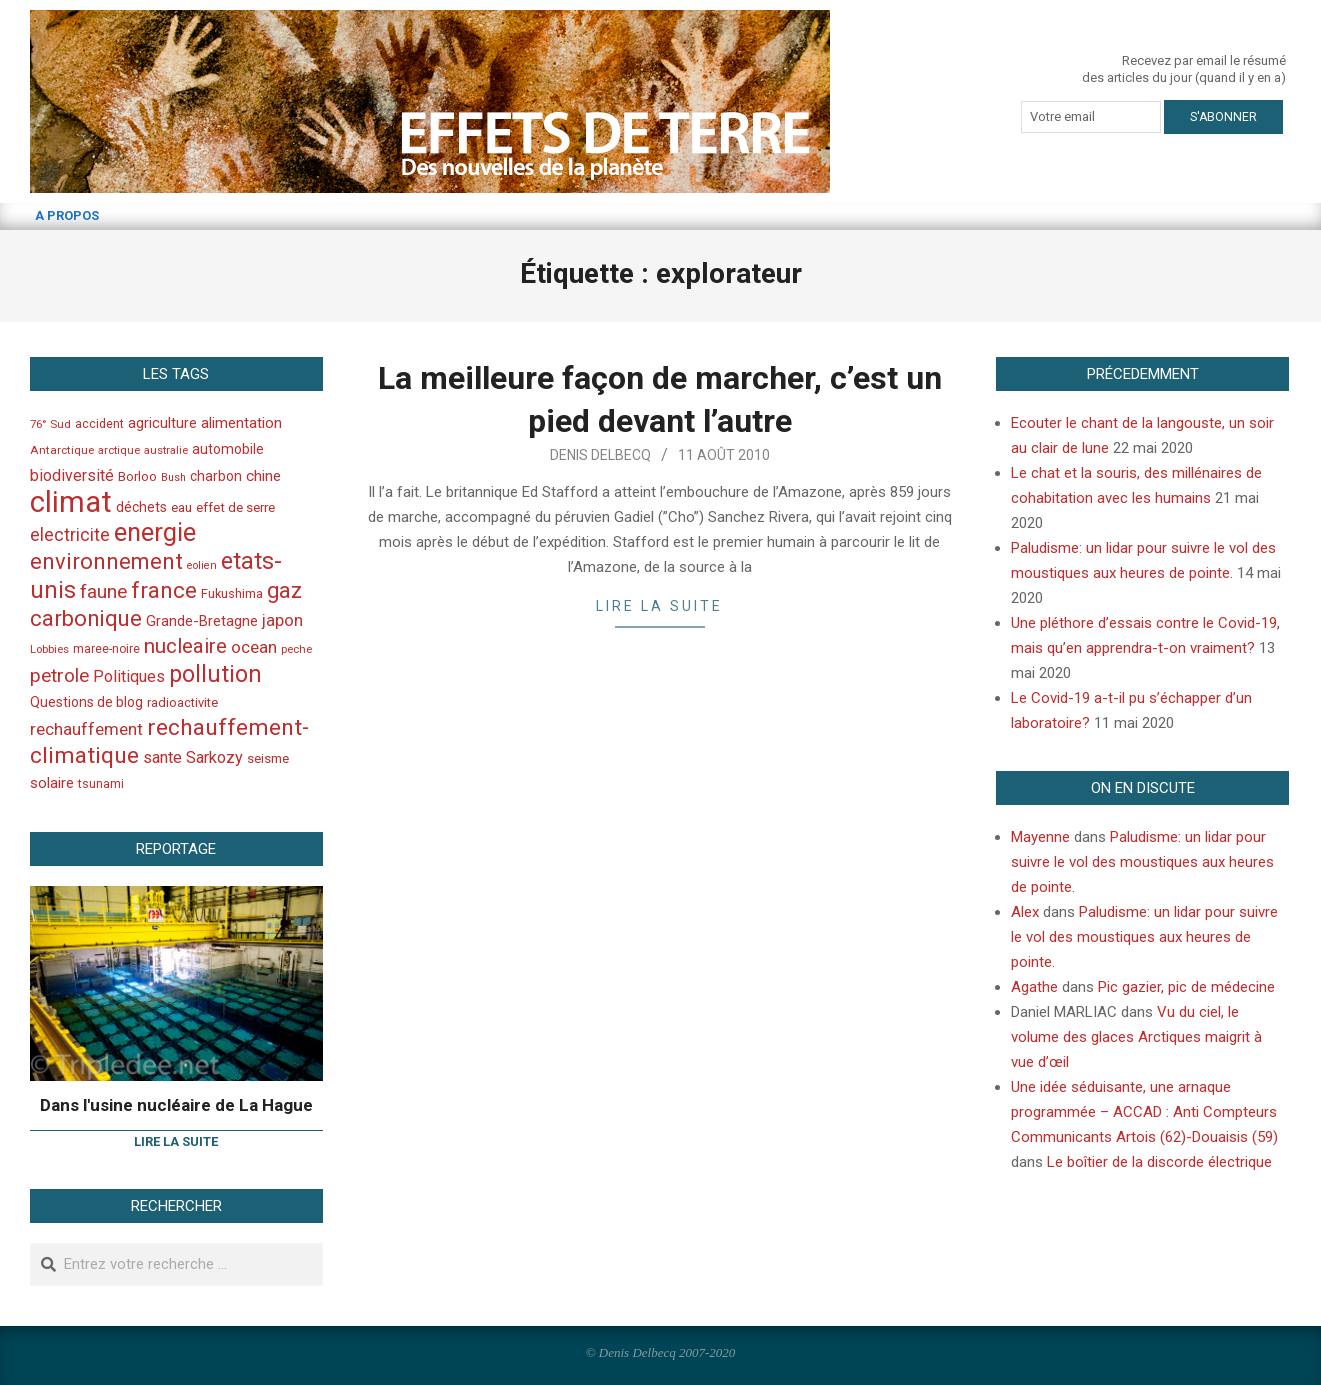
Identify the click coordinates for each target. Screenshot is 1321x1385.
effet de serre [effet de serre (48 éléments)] (235, 507)
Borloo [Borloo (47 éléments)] (137, 476)
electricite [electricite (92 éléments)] (70, 534)
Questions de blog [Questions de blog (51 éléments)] (86, 702)
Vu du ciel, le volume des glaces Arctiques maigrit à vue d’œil (1136, 1037)
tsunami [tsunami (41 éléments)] (101, 784)
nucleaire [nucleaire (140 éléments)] (185, 646)
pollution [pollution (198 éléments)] (215, 674)
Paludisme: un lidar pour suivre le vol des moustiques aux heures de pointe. (1142, 862)
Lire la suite (659, 606)
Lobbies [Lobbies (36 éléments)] (49, 649)
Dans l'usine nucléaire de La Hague (176, 1105)
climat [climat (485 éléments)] (71, 502)
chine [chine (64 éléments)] (263, 476)
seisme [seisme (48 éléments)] (268, 758)
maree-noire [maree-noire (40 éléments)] (106, 649)
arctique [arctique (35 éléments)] (119, 450)
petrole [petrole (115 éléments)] (59, 675)
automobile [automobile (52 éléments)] (228, 449)
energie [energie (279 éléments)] (155, 532)
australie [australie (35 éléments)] (166, 450)
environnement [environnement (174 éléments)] (106, 561)
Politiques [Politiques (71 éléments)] (129, 676)
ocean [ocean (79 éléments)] (254, 647)
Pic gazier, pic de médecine (1186, 987)
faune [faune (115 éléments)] (103, 591)
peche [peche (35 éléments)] (296, 649)
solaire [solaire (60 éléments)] (52, 783)
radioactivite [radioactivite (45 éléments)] (182, 702)
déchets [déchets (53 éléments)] (141, 507)
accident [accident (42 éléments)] (99, 423)
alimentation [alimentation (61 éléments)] (241, 423)
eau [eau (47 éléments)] (181, 507)
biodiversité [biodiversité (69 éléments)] (72, 475)
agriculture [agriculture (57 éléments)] (162, 423)
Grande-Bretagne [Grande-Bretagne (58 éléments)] (202, 621)
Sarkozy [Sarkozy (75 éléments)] (214, 757)
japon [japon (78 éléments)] (282, 620)
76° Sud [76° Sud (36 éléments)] (50, 424)
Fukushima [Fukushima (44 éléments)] (232, 593)
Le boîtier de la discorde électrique (1159, 1162)
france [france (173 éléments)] (164, 590)
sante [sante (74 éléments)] (162, 757)
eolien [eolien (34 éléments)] (202, 565)
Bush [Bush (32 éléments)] (173, 477)
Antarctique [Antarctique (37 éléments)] (62, 450)
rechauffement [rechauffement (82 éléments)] (86, 729)
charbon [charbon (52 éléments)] (216, 476)
